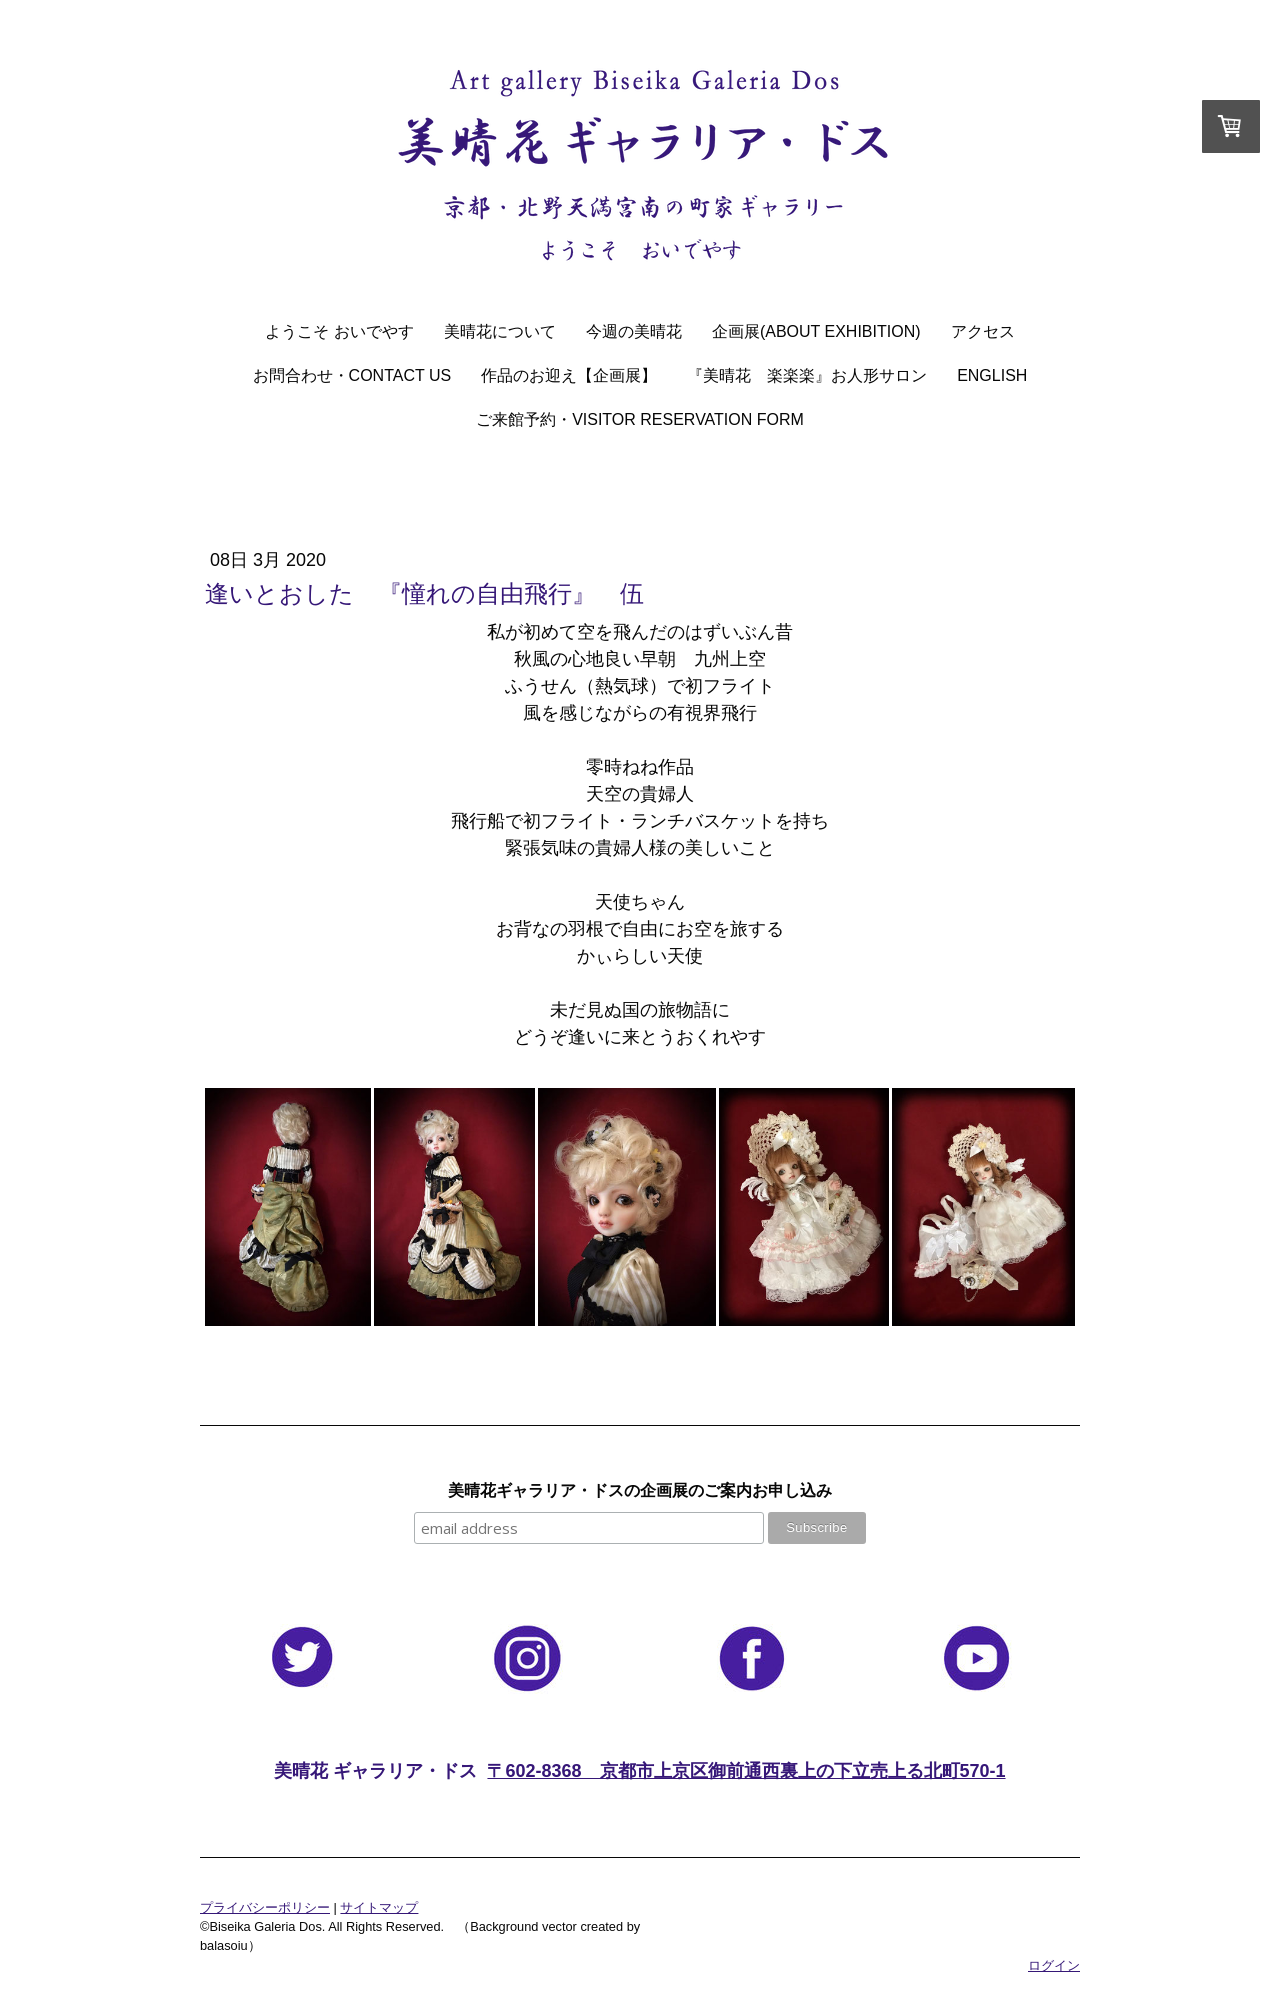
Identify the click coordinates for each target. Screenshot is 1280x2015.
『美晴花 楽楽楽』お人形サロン (807, 375)
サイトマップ (379, 1907)
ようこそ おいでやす (339, 331)
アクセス (983, 331)
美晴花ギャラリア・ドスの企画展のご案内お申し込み (640, 1490)
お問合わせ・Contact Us (352, 375)
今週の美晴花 (634, 331)
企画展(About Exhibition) (816, 331)
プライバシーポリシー (265, 1907)
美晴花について (500, 331)
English (992, 375)
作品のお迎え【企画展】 (569, 375)
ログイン (1054, 1965)
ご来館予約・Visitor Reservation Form (640, 419)
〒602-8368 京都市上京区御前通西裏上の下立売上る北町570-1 (746, 1771)
